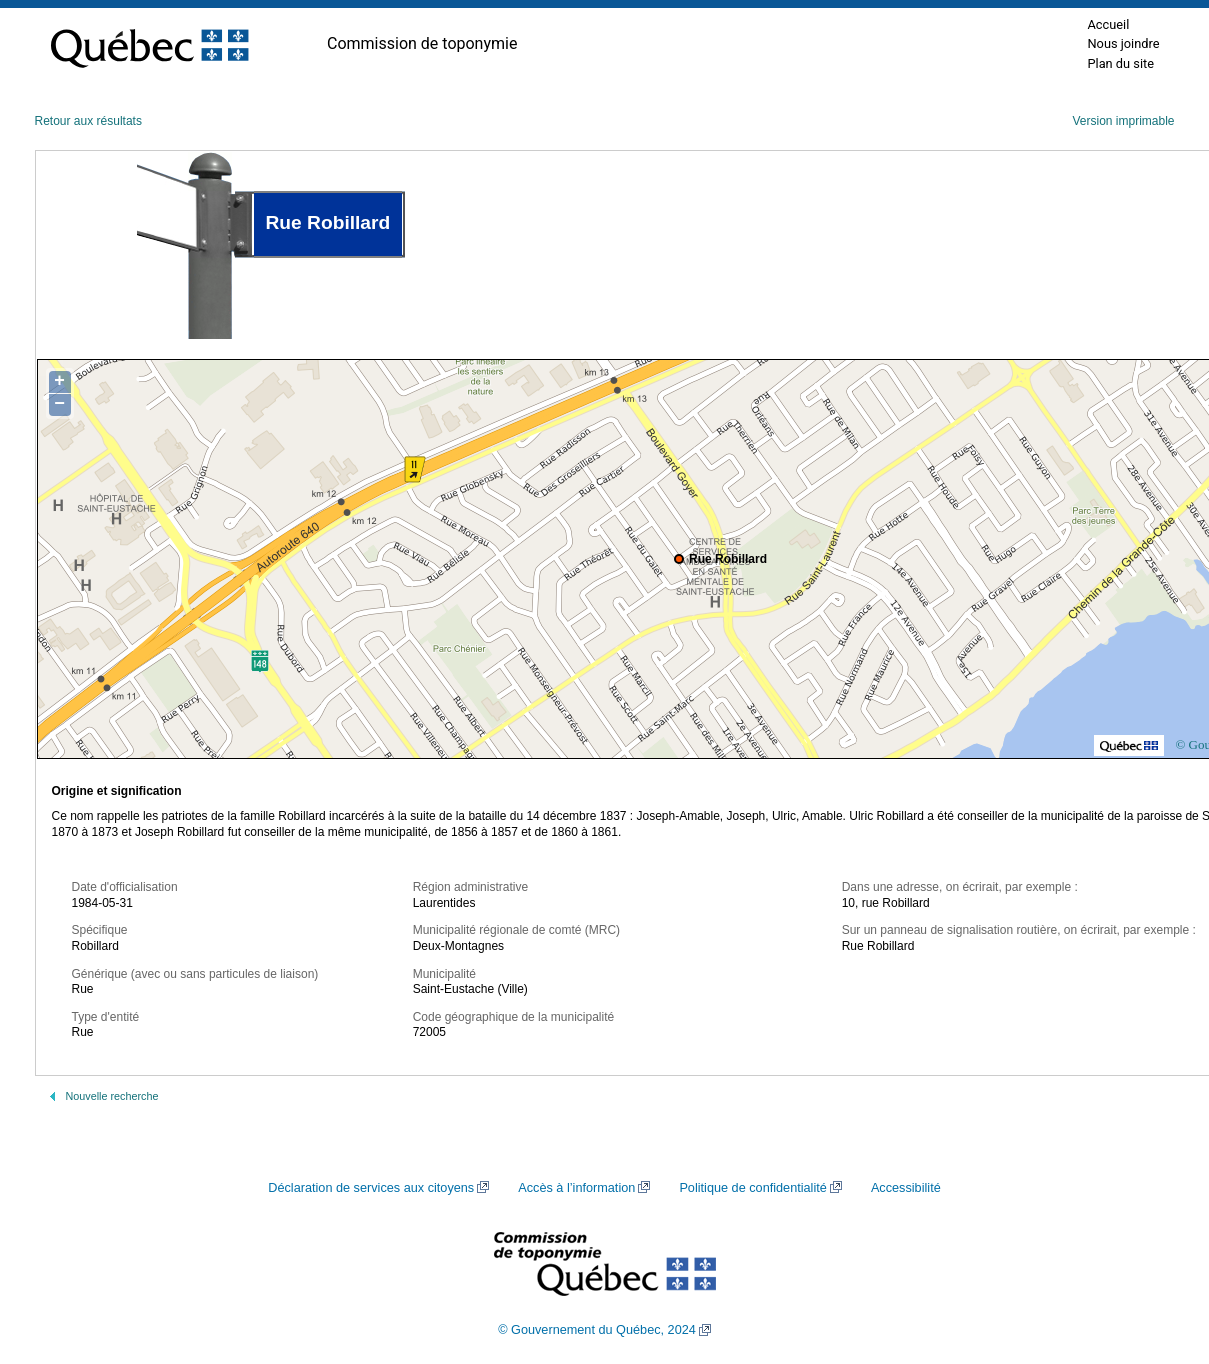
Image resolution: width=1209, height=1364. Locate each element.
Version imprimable (1123, 121)
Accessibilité (906, 1188)
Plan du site (1120, 63)
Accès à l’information (576, 1188)
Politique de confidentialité (752, 1188)
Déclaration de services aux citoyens (371, 1188)
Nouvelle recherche (112, 1096)
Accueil (1108, 24)
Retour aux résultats (88, 121)
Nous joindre (1123, 43)
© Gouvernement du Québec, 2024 (597, 1330)
